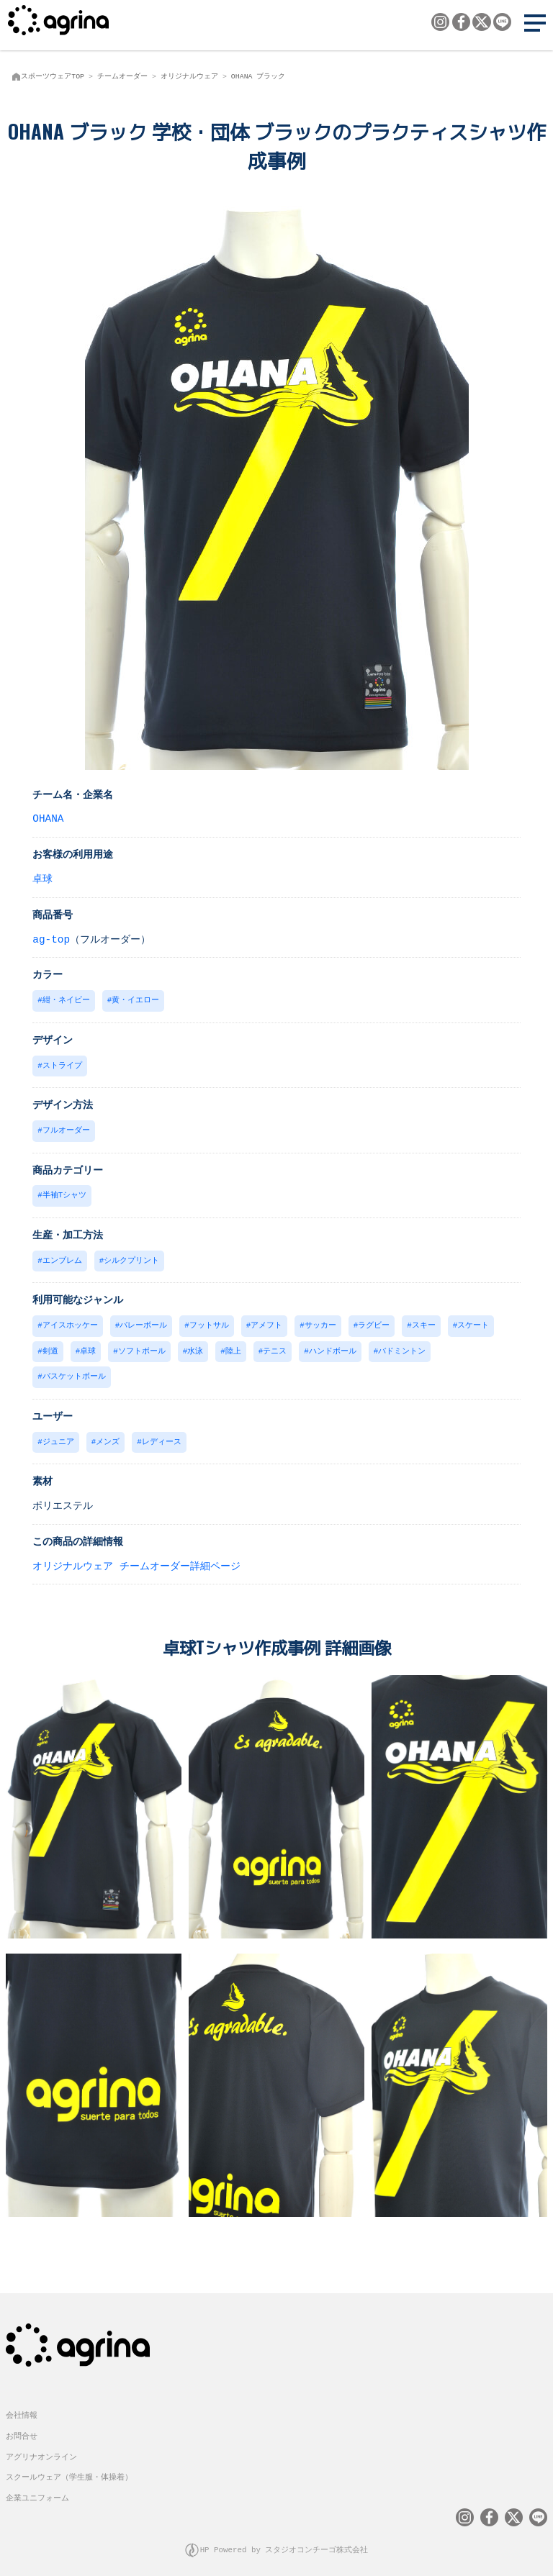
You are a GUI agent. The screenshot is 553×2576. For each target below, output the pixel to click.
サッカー (320, 1320)
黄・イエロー (135, 999)
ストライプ (62, 1063)
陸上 (233, 1346)
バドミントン (402, 1346)
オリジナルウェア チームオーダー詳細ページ (136, 1559)
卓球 (42, 878)
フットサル (209, 1320)
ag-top (51, 938)
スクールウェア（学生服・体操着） (69, 2467)
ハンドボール (332, 1346)
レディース (161, 1435)
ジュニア (58, 1435)
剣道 (50, 1346)
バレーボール (143, 1320)
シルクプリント (131, 1256)
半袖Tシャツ (64, 1192)
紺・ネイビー (66, 999)
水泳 (195, 1346)
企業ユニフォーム (37, 2488)
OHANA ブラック (258, 76)
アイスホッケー (70, 1320)
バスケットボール (74, 1370)
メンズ (108, 1435)
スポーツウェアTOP (52, 76)
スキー (424, 1320)
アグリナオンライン (41, 2447)
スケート (473, 1320)
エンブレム (62, 1256)
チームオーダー (122, 76)
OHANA (47, 818)
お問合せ (21, 2426)
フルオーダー (66, 1128)
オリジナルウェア (189, 76)
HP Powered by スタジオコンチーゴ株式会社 (284, 2540)
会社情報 (21, 2405)
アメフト (266, 1320)
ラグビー (374, 1320)
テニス (275, 1346)
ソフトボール (142, 1346)
